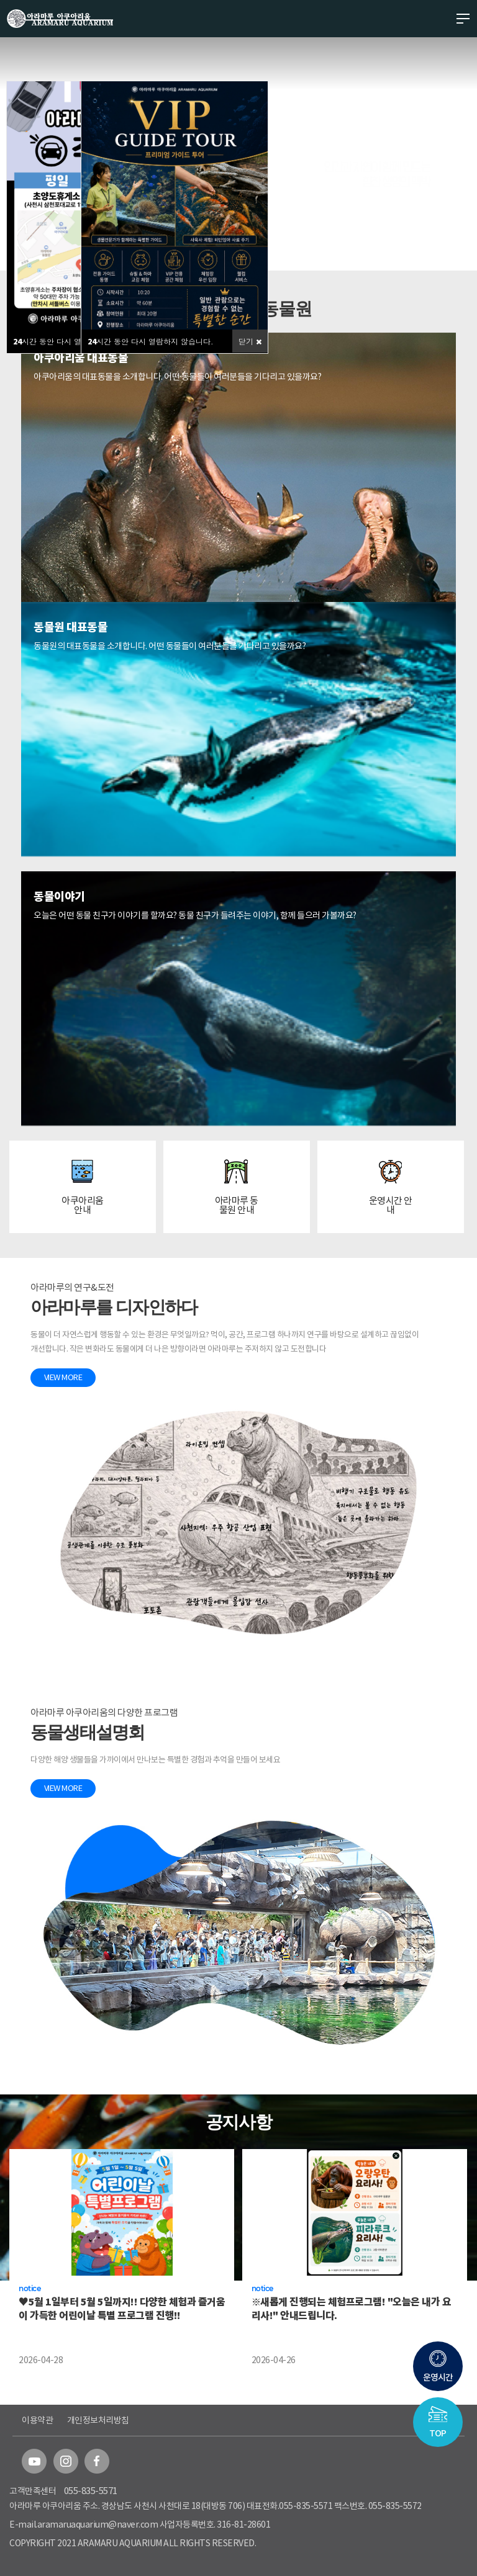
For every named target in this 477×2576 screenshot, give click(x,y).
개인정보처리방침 (98, 2420)
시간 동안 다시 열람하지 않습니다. (76, 341)
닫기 (249, 341)
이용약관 (37, 2420)
